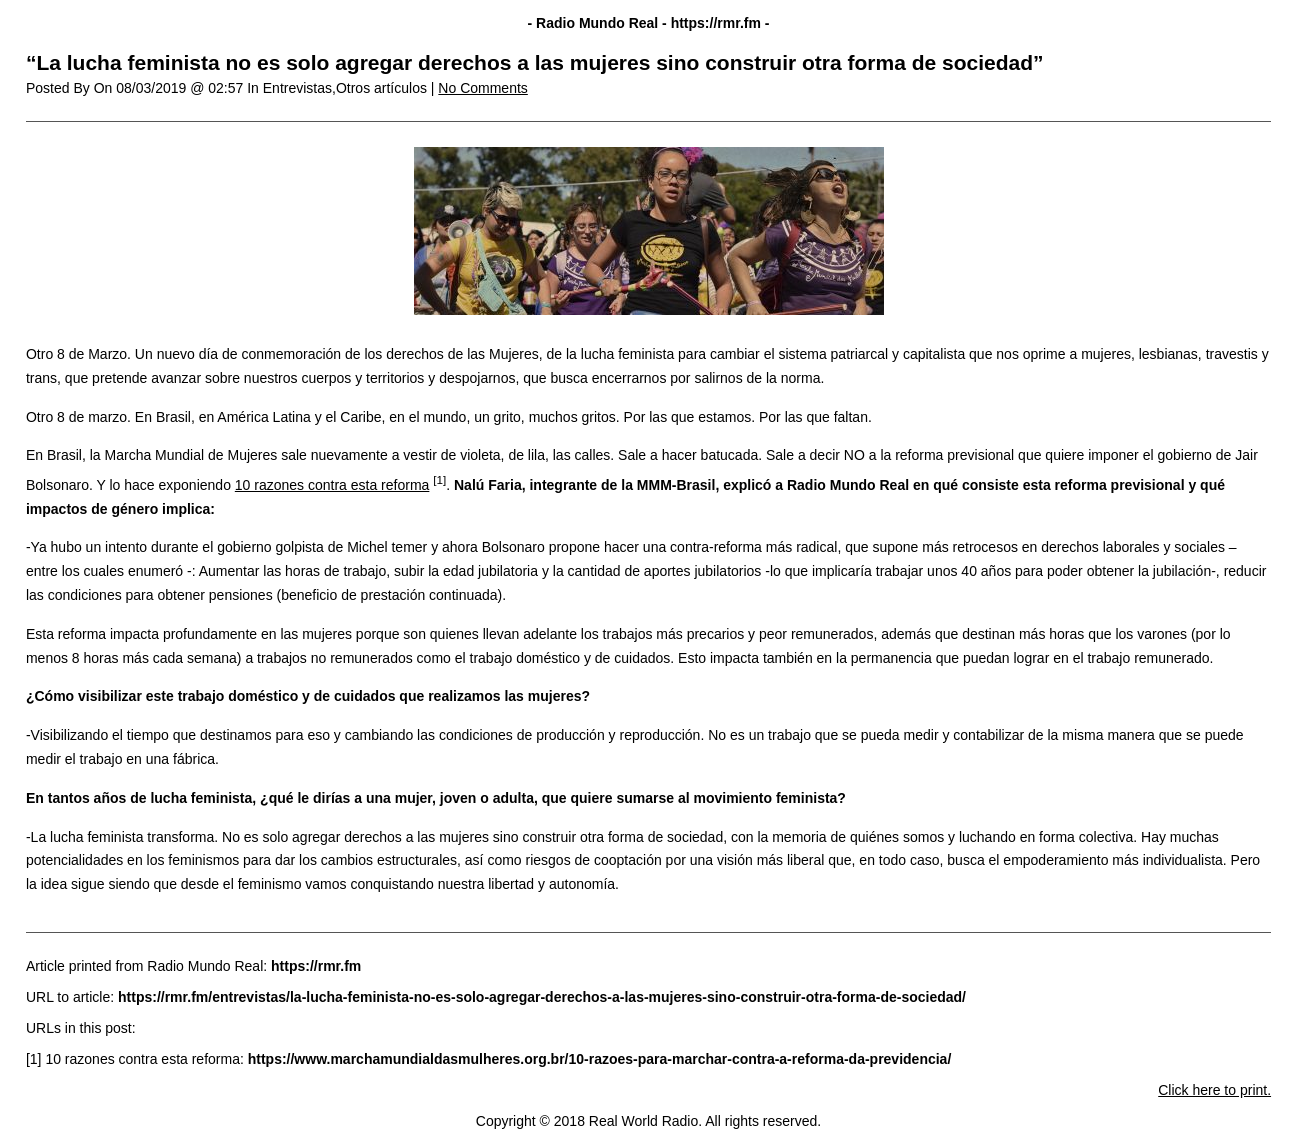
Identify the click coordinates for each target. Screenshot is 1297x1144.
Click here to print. (1214, 1090)
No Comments (482, 88)
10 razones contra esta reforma (332, 485)
